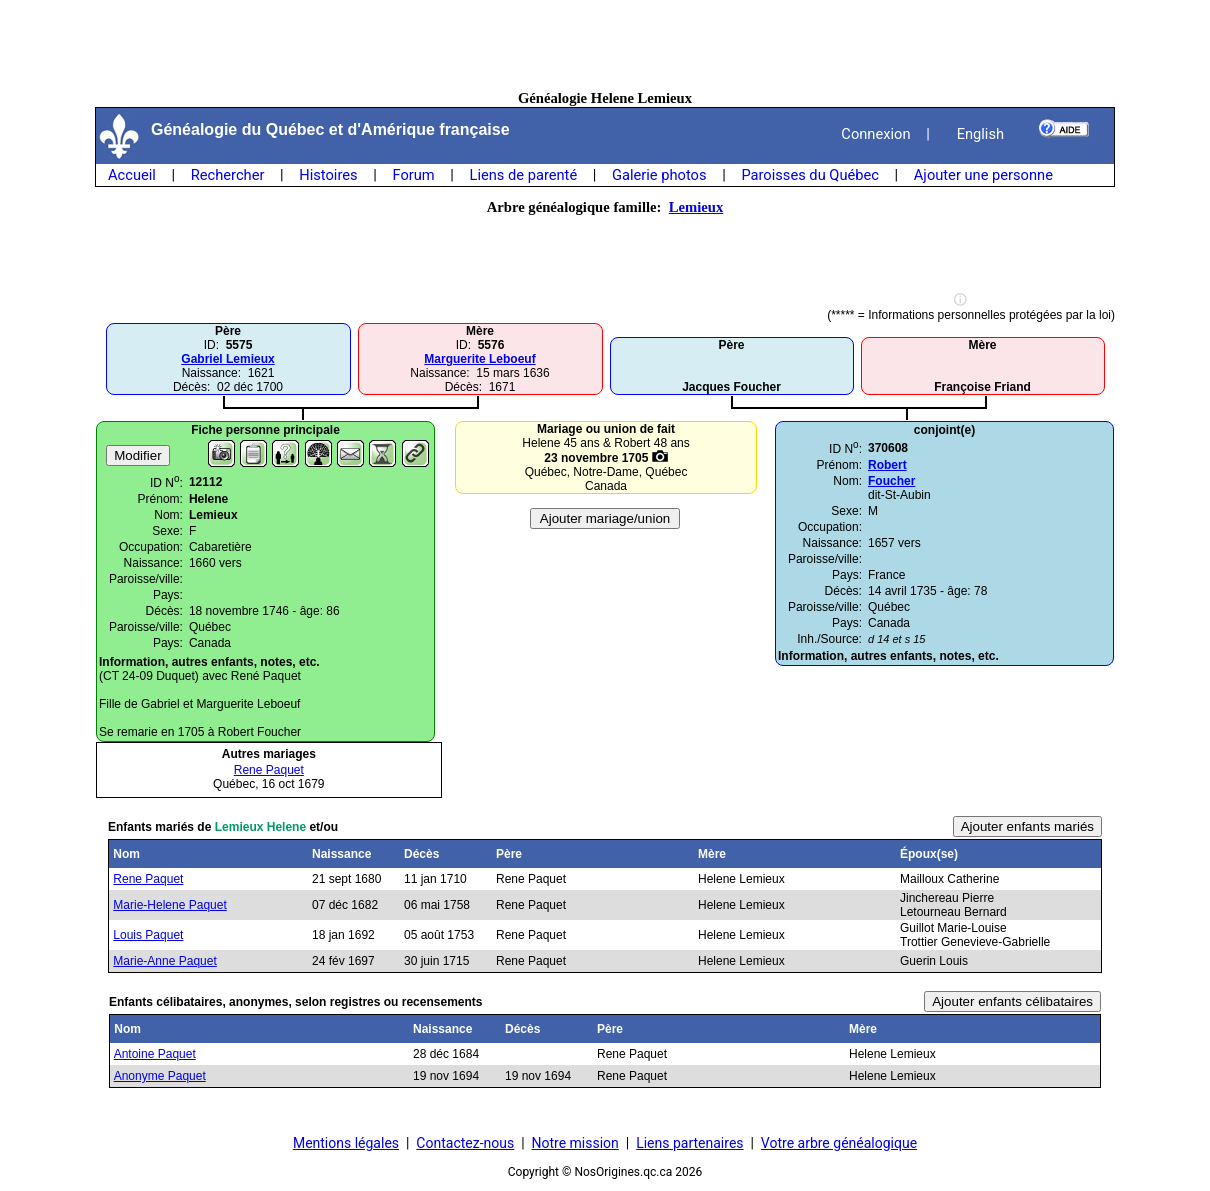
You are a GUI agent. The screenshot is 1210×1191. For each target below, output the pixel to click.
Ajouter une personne (983, 175)
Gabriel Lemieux (227, 359)
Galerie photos (659, 175)
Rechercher (228, 175)
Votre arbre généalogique (839, 1143)
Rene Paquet (269, 770)
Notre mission (575, 1143)
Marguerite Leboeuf (479, 359)
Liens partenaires (689, 1143)
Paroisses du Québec (810, 175)
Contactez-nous (465, 1143)
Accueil (132, 175)
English (980, 134)
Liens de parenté (524, 175)
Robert (887, 465)
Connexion (875, 134)
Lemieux (696, 207)
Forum (413, 175)
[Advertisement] (605, 45)
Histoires (328, 175)
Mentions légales (346, 1143)
